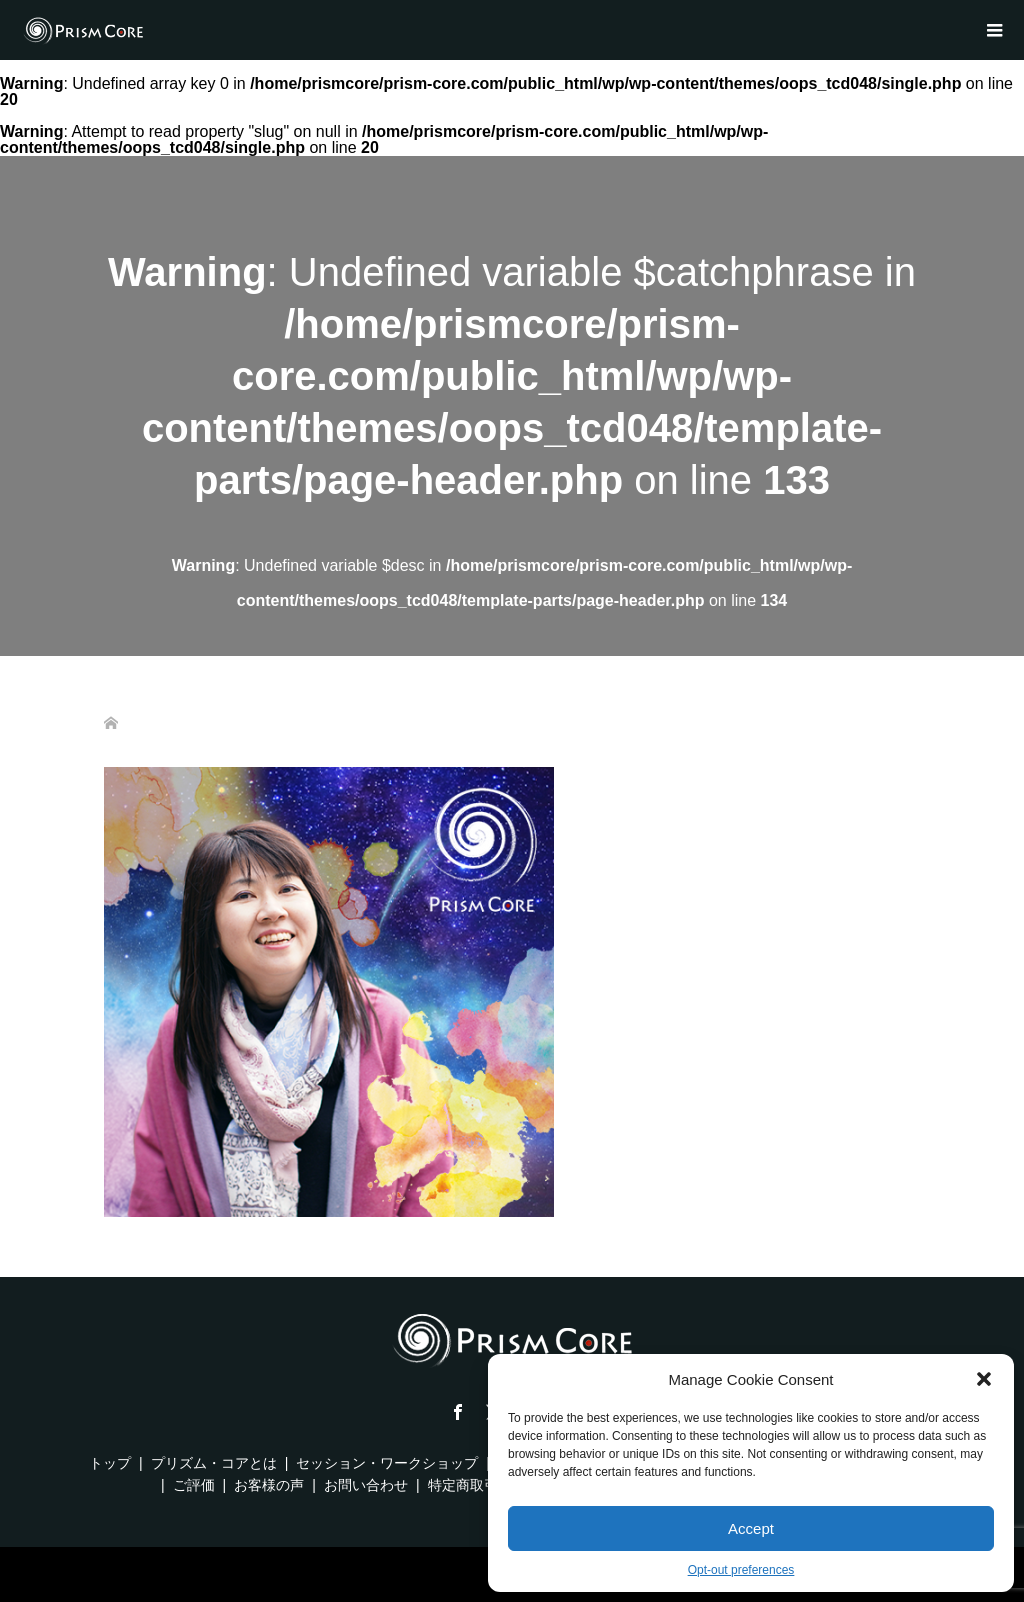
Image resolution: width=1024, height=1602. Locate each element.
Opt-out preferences (741, 1570)
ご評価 (194, 1485)
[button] (984, 1379)
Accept (751, 1528)
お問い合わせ (366, 1485)
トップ (110, 1463)
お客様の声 (269, 1485)
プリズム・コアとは (214, 1463)
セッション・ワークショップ (387, 1463)
